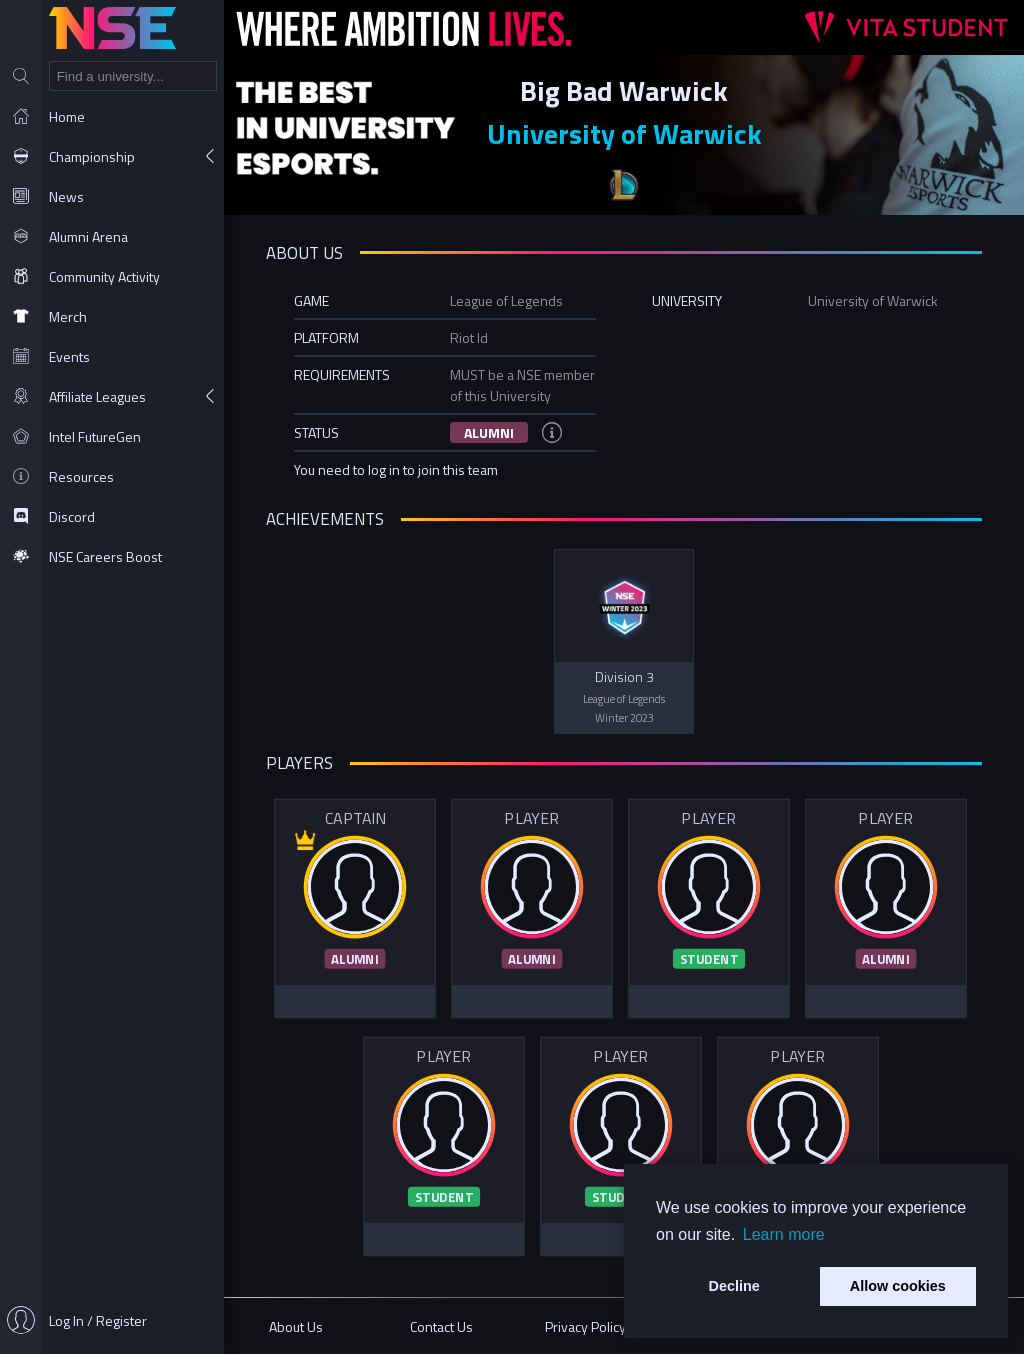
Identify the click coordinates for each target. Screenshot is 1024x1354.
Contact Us (441, 1326)
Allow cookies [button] (898, 1286)
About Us (296, 1326)
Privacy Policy (585, 1326)
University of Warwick (624, 133)
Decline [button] (734, 1286)
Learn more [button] (784, 1234)
